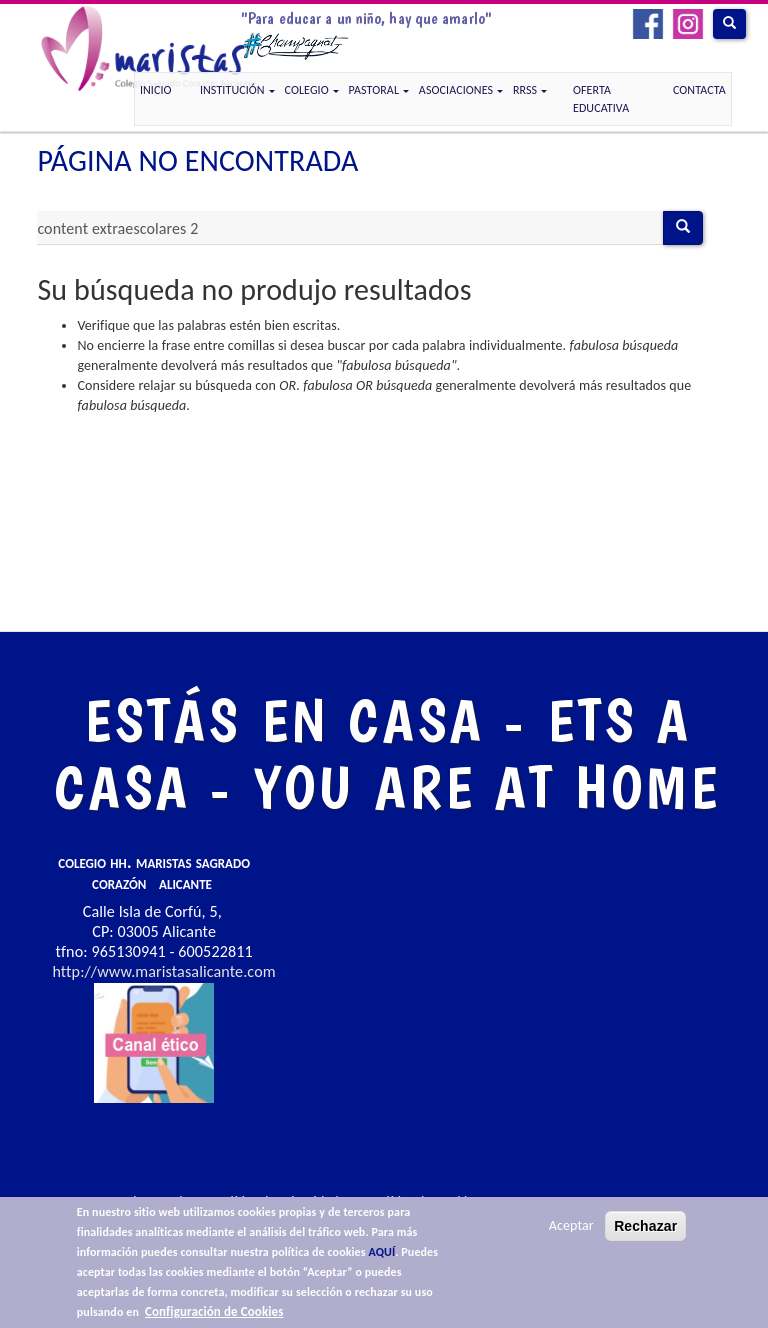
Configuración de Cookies (214, 1311)
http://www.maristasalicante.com (163, 971)
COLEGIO (312, 90)
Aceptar (571, 1225)
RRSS (530, 90)
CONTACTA (699, 90)
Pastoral (379, 90)
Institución (237, 90)
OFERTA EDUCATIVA (601, 99)
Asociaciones (461, 90)
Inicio (156, 90)
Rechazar (645, 1226)
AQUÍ (381, 1252)
